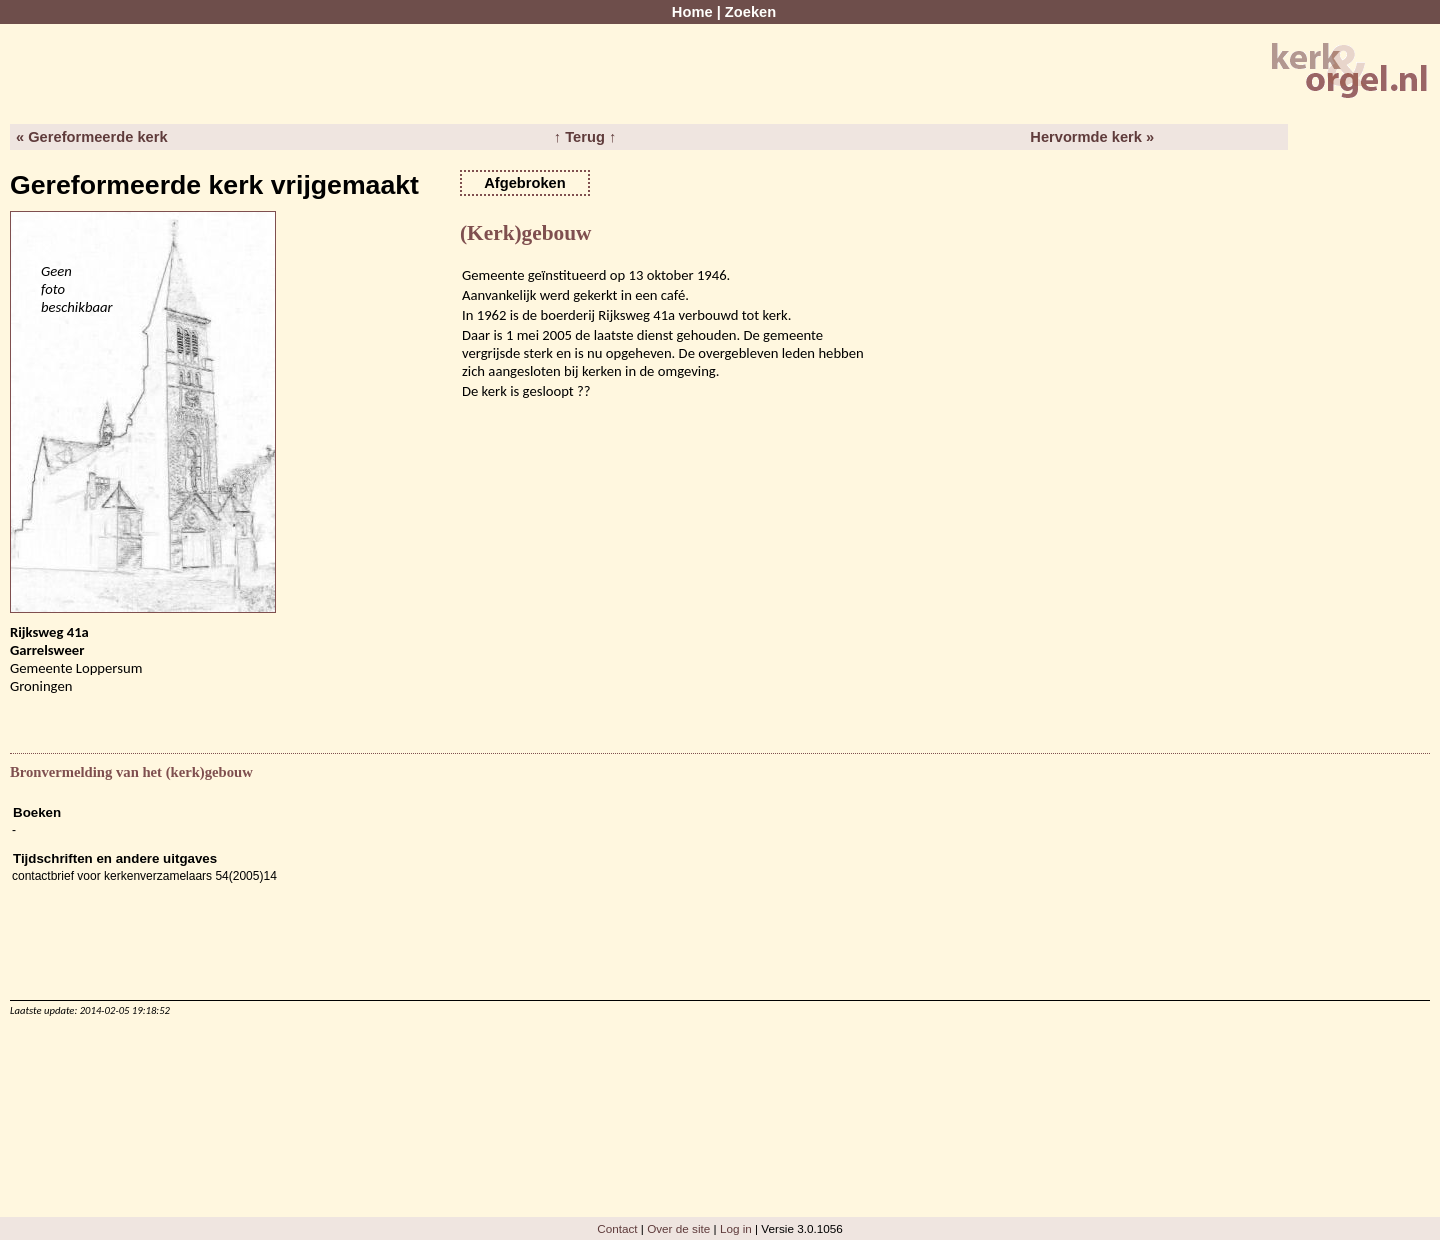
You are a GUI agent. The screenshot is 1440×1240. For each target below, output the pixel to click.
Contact (617, 1228)
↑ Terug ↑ (585, 137)
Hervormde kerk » (1092, 137)
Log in (736, 1228)
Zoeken (750, 12)
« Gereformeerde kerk (92, 137)
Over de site (678, 1228)
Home (692, 12)
